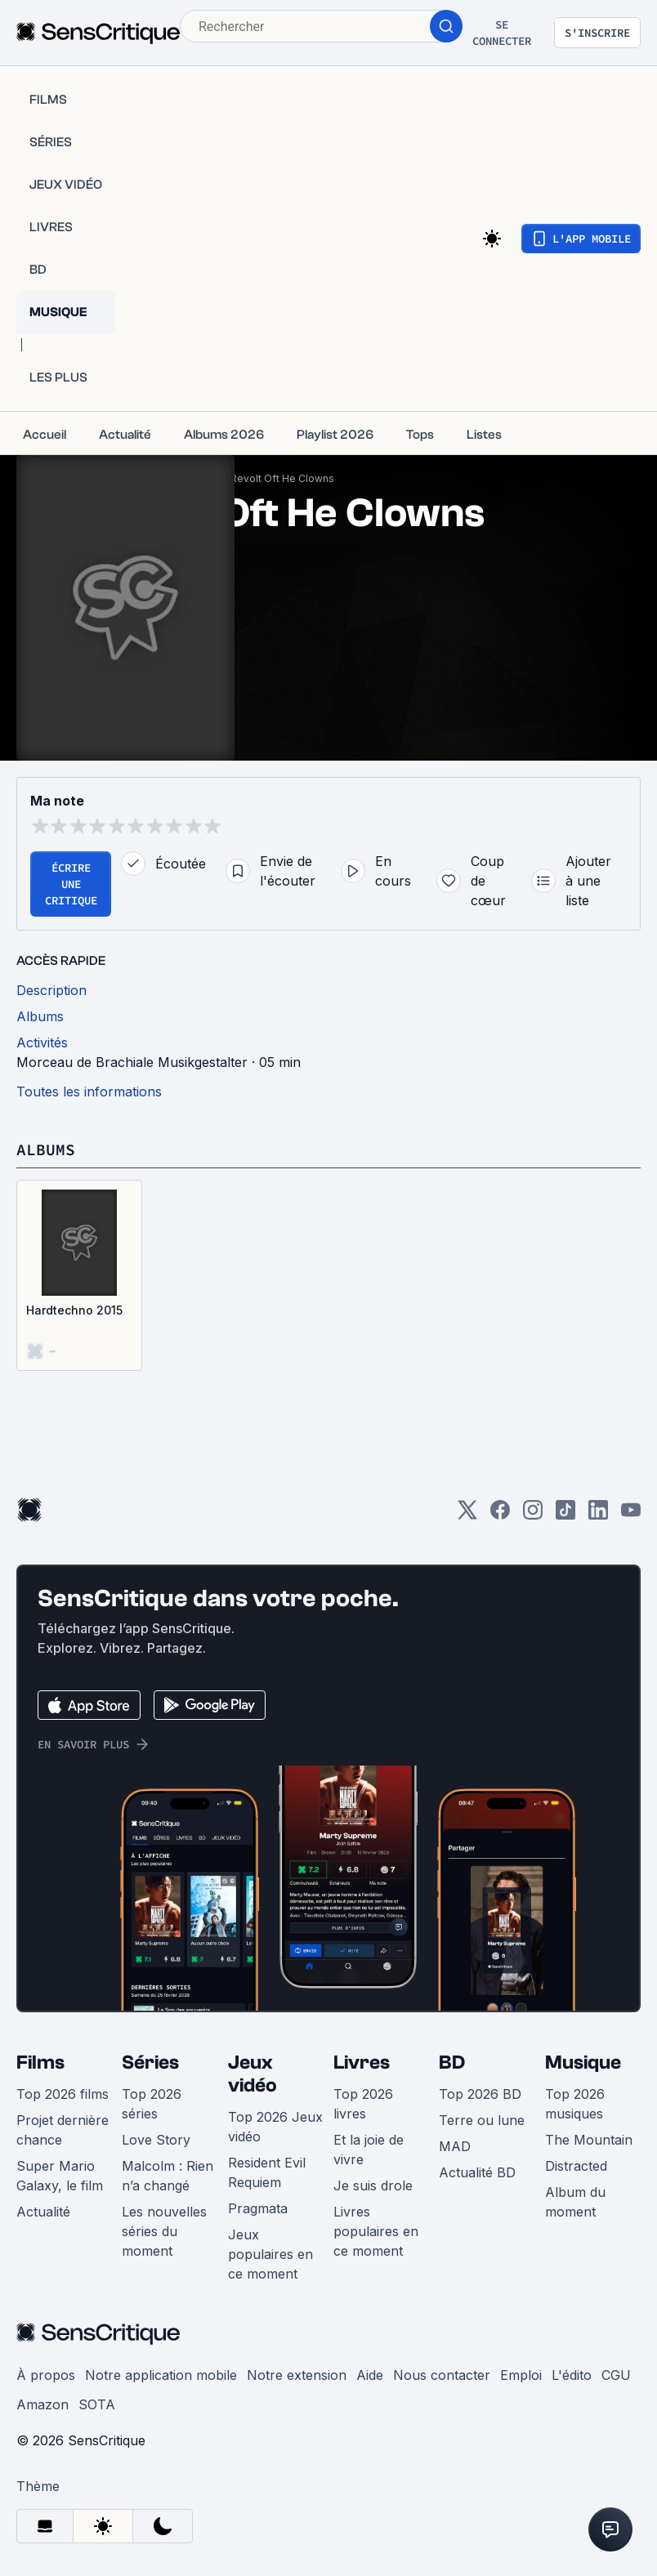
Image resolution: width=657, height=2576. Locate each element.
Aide (369, 2375)
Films (40, 2062)
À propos (45, 2375)
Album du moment (575, 2202)
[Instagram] (533, 1515)
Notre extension (296, 2375)
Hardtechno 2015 (74, 1310)
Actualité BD (477, 2172)
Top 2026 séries (151, 2104)
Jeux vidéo (252, 2073)
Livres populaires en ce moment (375, 2231)
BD (452, 2062)
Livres (361, 2062)
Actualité (43, 2211)
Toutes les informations (89, 1091)
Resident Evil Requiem (267, 2172)
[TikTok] (565, 1515)
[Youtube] (631, 1515)
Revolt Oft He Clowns (282, 478)
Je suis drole (373, 2185)
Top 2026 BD (480, 2094)
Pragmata (258, 2208)
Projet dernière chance (62, 2130)
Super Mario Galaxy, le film (59, 2176)
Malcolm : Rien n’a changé (167, 2176)
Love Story (156, 2140)
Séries (150, 2062)
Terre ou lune (482, 2120)
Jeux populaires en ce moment (270, 2254)
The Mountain (588, 2140)
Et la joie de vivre (368, 2150)
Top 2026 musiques (575, 2104)
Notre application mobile (161, 2375)
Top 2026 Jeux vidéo (275, 2127)
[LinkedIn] (598, 1515)
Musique (583, 2062)
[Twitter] (467, 1515)
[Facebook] (500, 1515)
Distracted (576, 2166)
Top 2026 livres (363, 2104)
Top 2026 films (62, 2094)
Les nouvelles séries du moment (164, 2231)
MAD (455, 2146)
